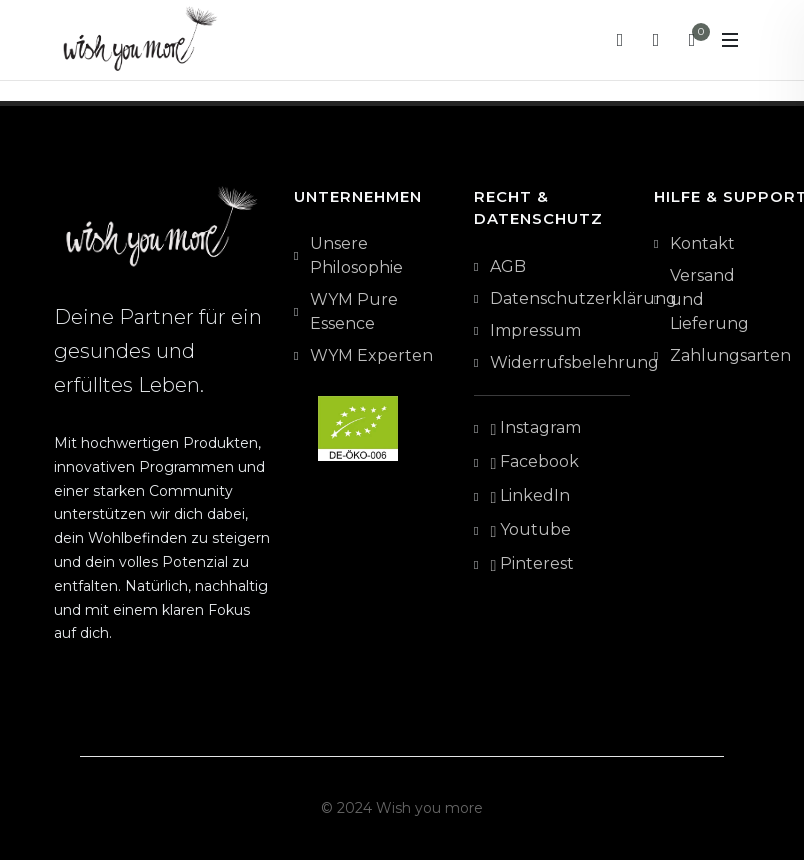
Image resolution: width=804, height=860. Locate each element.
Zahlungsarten (730, 355)
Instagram (535, 429)
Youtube (530, 531)
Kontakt (702, 243)
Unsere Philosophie (356, 255)
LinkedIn (530, 497)
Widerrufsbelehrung (574, 362)
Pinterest (532, 565)
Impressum (535, 330)
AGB (508, 266)
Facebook (534, 463)
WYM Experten (371, 355)
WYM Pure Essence (354, 311)
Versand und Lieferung (709, 299)
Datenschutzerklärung (583, 298)
